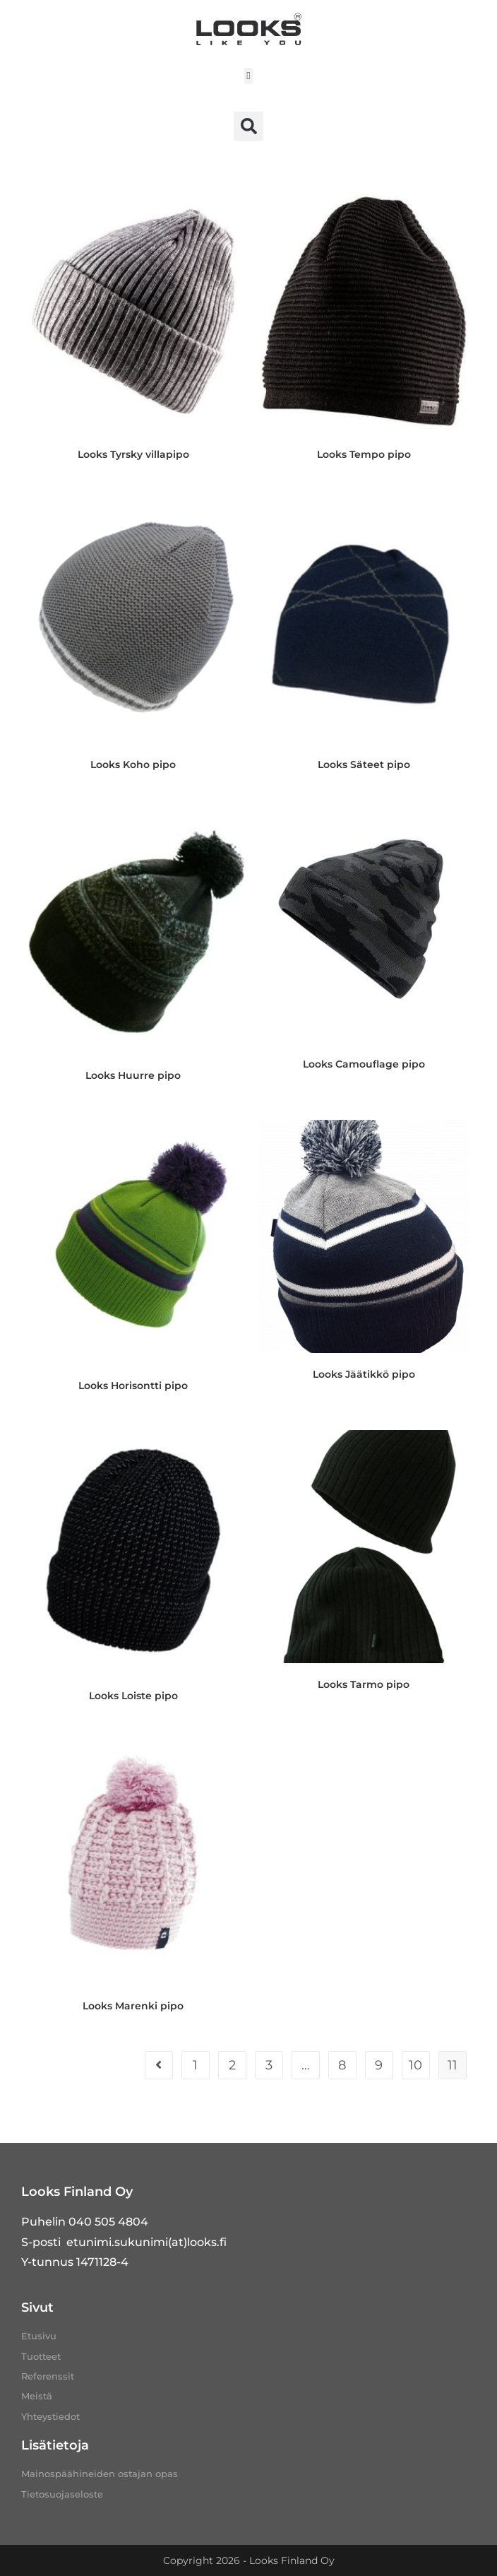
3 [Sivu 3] (269, 2065)
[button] (248, 76)
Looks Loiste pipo (133, 1695)
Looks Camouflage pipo (364, 1064)
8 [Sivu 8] (342, 2065)
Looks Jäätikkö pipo (364, 1374)
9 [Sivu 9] (379, 2065)
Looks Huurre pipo (133, 1075)
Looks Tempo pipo (364, 454)
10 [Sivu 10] (415, 2065)
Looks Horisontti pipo (133, 1385)
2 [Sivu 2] (232, 2065)
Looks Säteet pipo (364, 764)
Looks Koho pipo (133, 764)
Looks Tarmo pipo (363, 1684)
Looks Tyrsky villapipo (133, 454)
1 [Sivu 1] (195, 2065)
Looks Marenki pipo (133, 2005)
